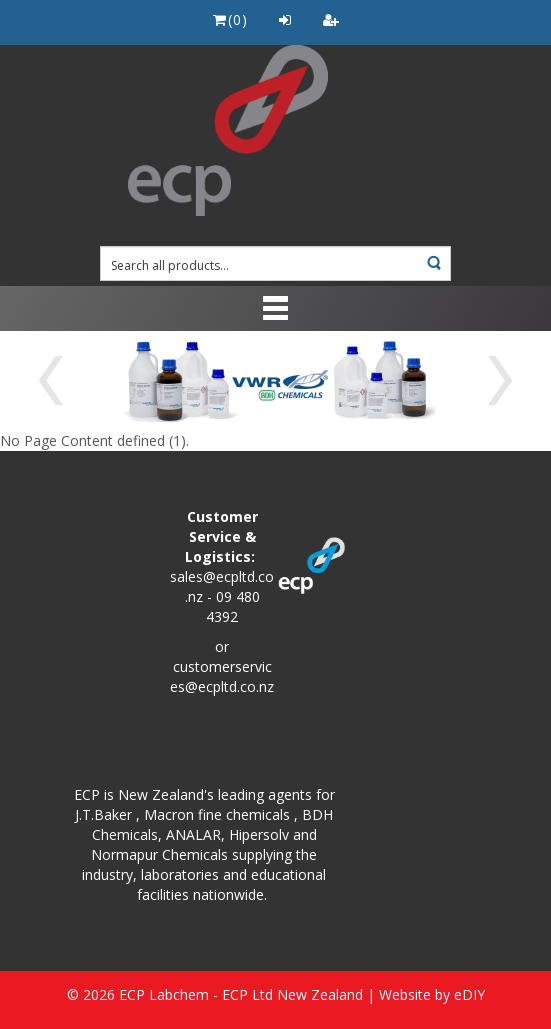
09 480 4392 (233, 606)
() (230, 19)
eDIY (469, 994)
